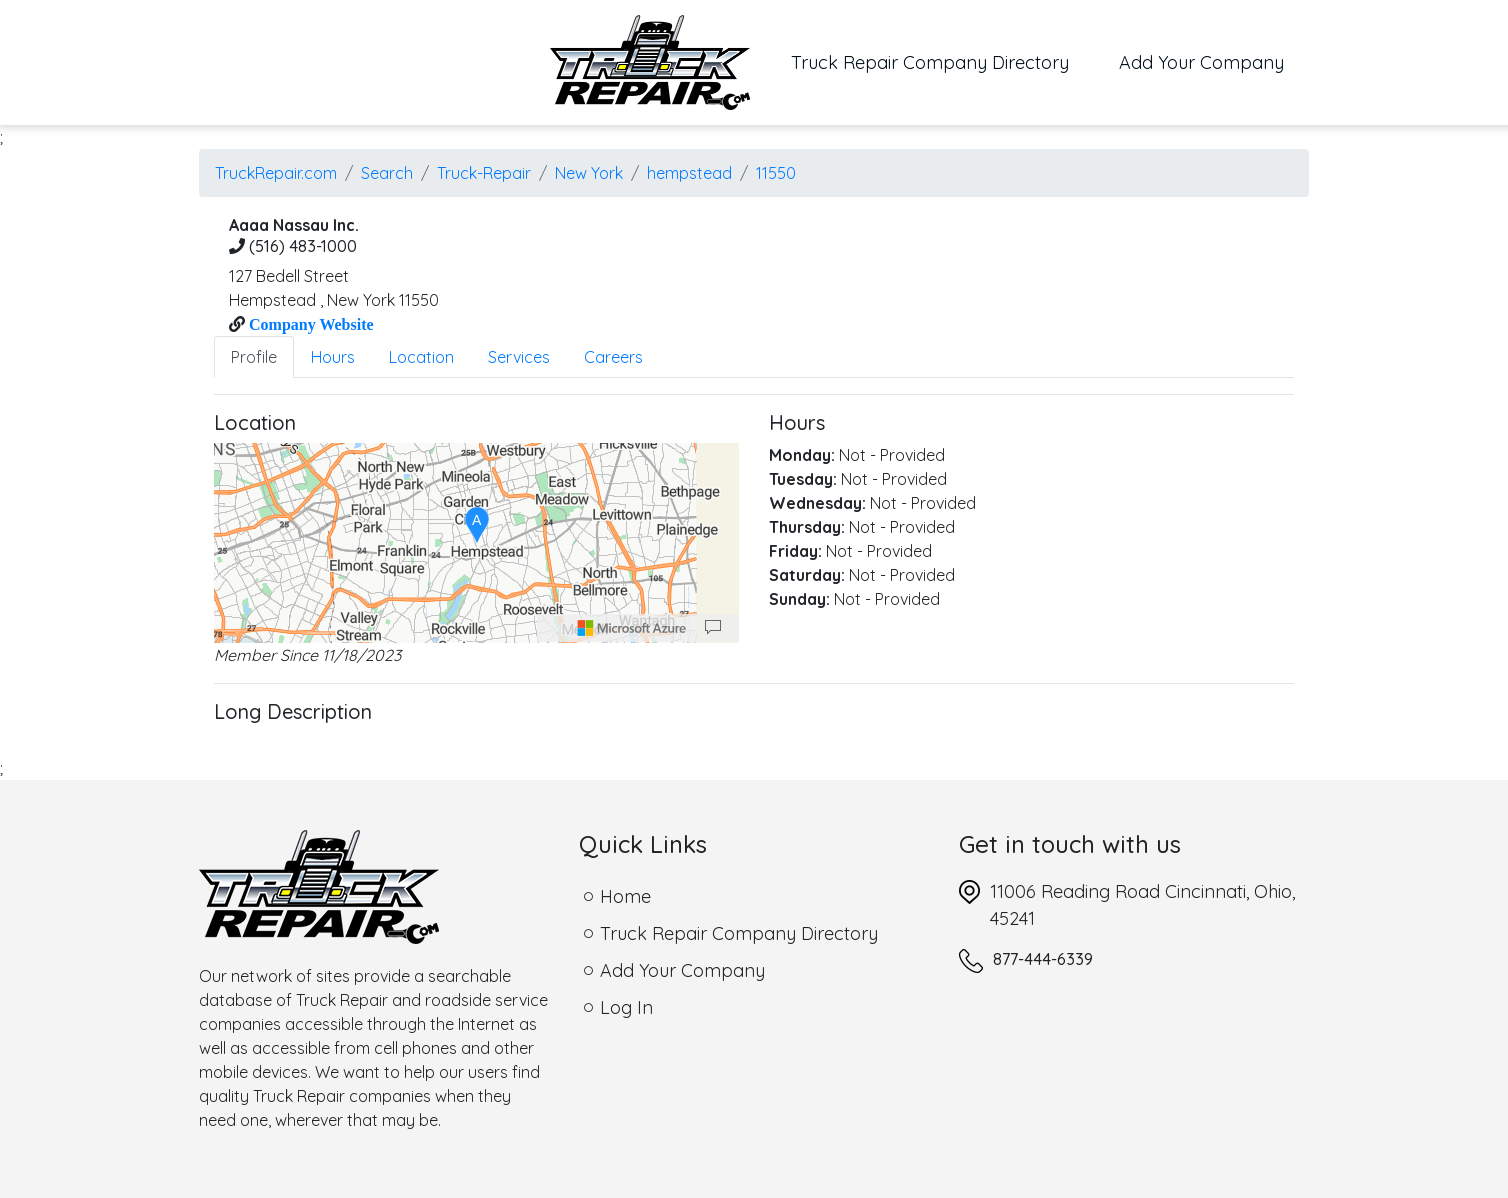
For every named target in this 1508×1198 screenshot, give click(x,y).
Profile (254, 357)
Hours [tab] (333, 357)
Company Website (309, 324)
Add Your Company (1201, 62)
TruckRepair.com (276, 173)
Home (625, 896)
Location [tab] (421, 357)
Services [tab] (519, 357)
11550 (776, 173)
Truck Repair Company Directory (942, 61)
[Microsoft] (632, 628)
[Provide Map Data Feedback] (713, 628)
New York (589, 173)
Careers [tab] (613, 357)
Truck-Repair (484, 173)
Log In (626, 1007)
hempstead (689, 173)
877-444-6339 (1043, 959)
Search (387, 173)
